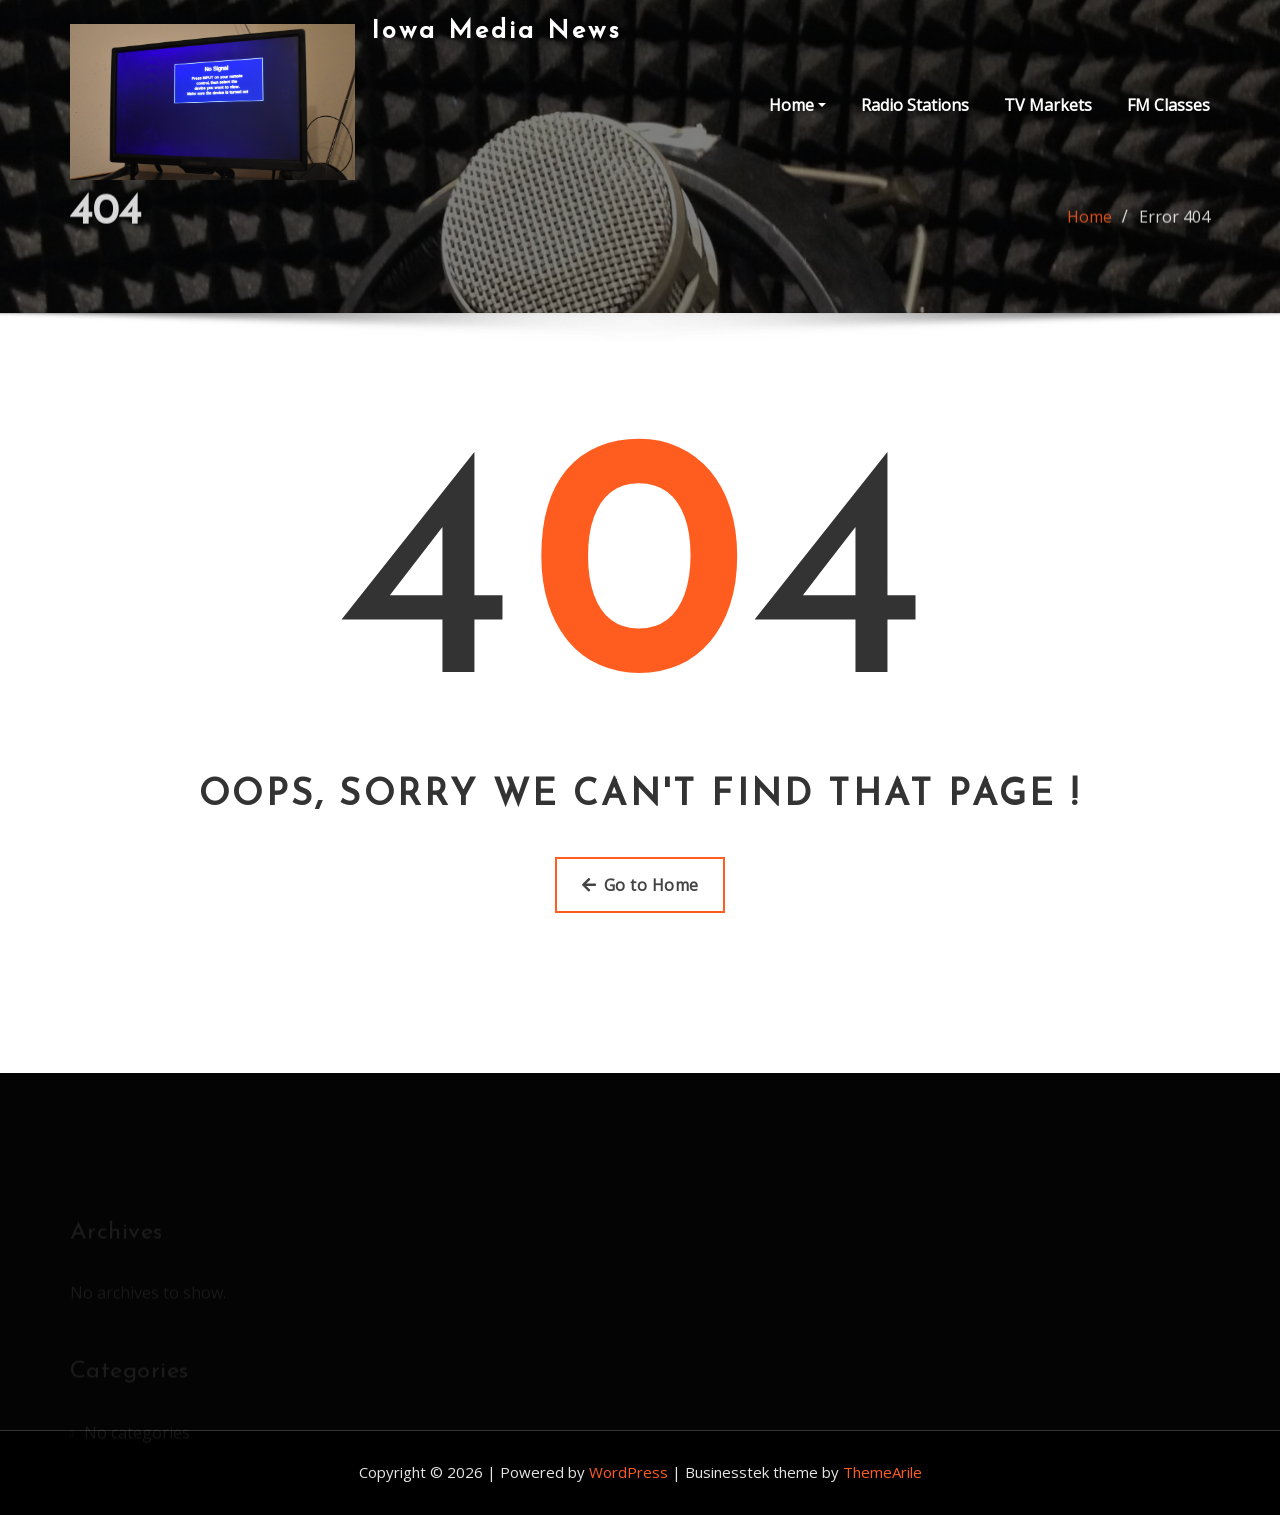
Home (797, 105)
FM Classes (1168, 105)
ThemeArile (882, 1472)
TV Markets (1048, 105)
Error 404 (1174, 223)
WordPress (628, 1472)
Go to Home (640, 885)
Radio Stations (915, 105)
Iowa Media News (496, 31)
